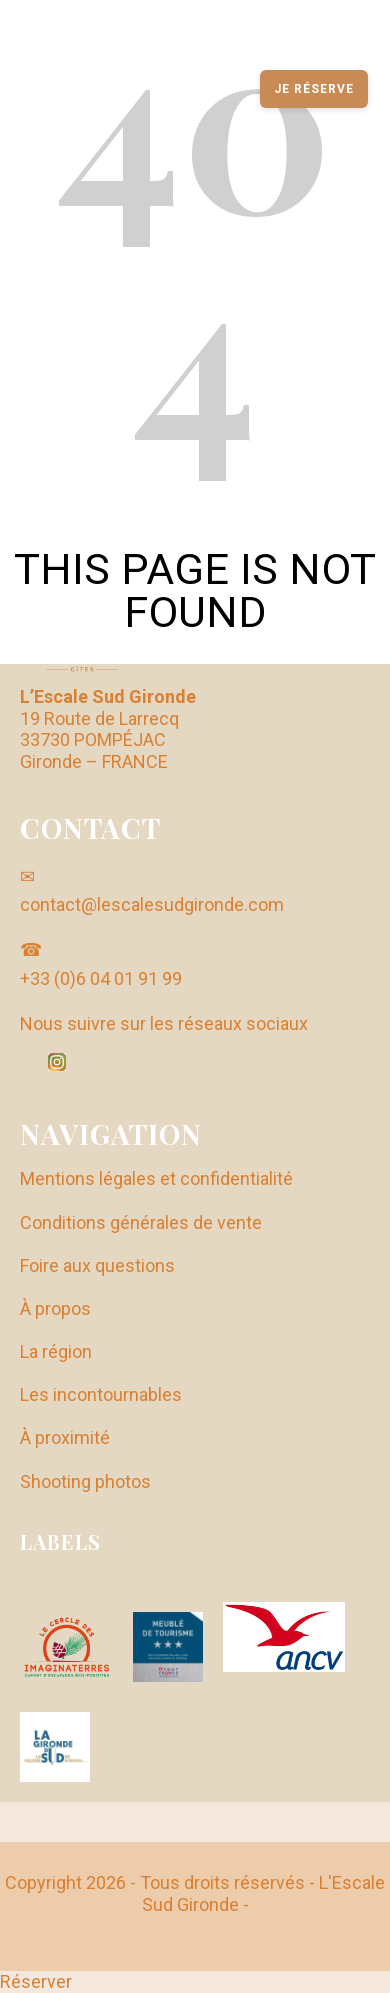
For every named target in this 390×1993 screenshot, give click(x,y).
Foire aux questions (97, 1265)
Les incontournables (101, 1394)
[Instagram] (57, 1062)
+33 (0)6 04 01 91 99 (101, 978)
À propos (55, 1308)
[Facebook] (29, 1064)
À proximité (65, 1437)
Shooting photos (85, 1481)
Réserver (36, 1981)
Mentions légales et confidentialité (156, 1178)
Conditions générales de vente (141, 1222)
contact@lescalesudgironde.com (152, 904)
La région (56, 1351)
